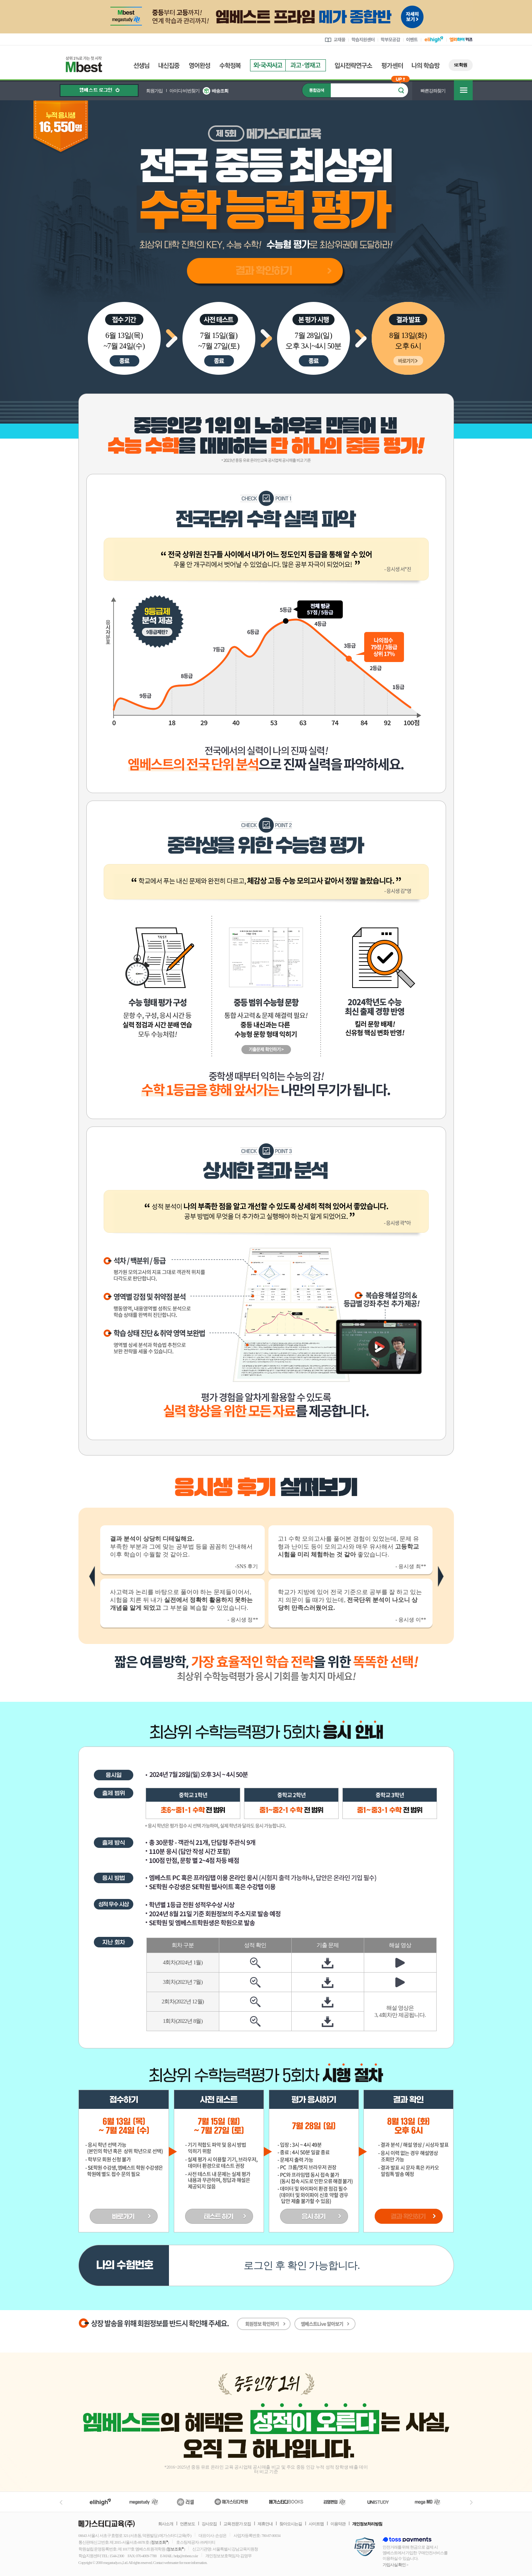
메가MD (428, 2502)
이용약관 (337, 2524)
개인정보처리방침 (367, 2524)
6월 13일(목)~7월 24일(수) (124, 340)
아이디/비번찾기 (184, 91)
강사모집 (209, 2524)
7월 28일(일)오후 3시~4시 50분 (313, 340)
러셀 (185, 2502)
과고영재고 (305, 65)
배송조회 (220, 91)
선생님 (141, 65)
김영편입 (334, 2502)
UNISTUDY (382, 2502)
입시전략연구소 (353, 65)
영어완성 (199, 65)
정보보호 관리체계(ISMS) (364, 2547)
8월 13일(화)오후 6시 (408, 340)
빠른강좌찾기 (432, 91)
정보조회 (158, 2542)
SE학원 (460, 65)
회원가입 (154, 91)
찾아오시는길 (290, 2524)
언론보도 (187, 2524)
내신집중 (169, 65)
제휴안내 (265, 2524)
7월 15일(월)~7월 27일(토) (218, 340)
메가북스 (286, 2502)
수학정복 (230, 65)
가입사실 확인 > (395, 2564)
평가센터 (392, 65)
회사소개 (165, 2524)
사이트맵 (316, 2524)
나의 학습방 (426, 65)
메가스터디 (143, 2502)
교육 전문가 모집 (237, 2524)
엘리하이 (100, 2502)
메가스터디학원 (231, 2502)
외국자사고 (267, 65)
